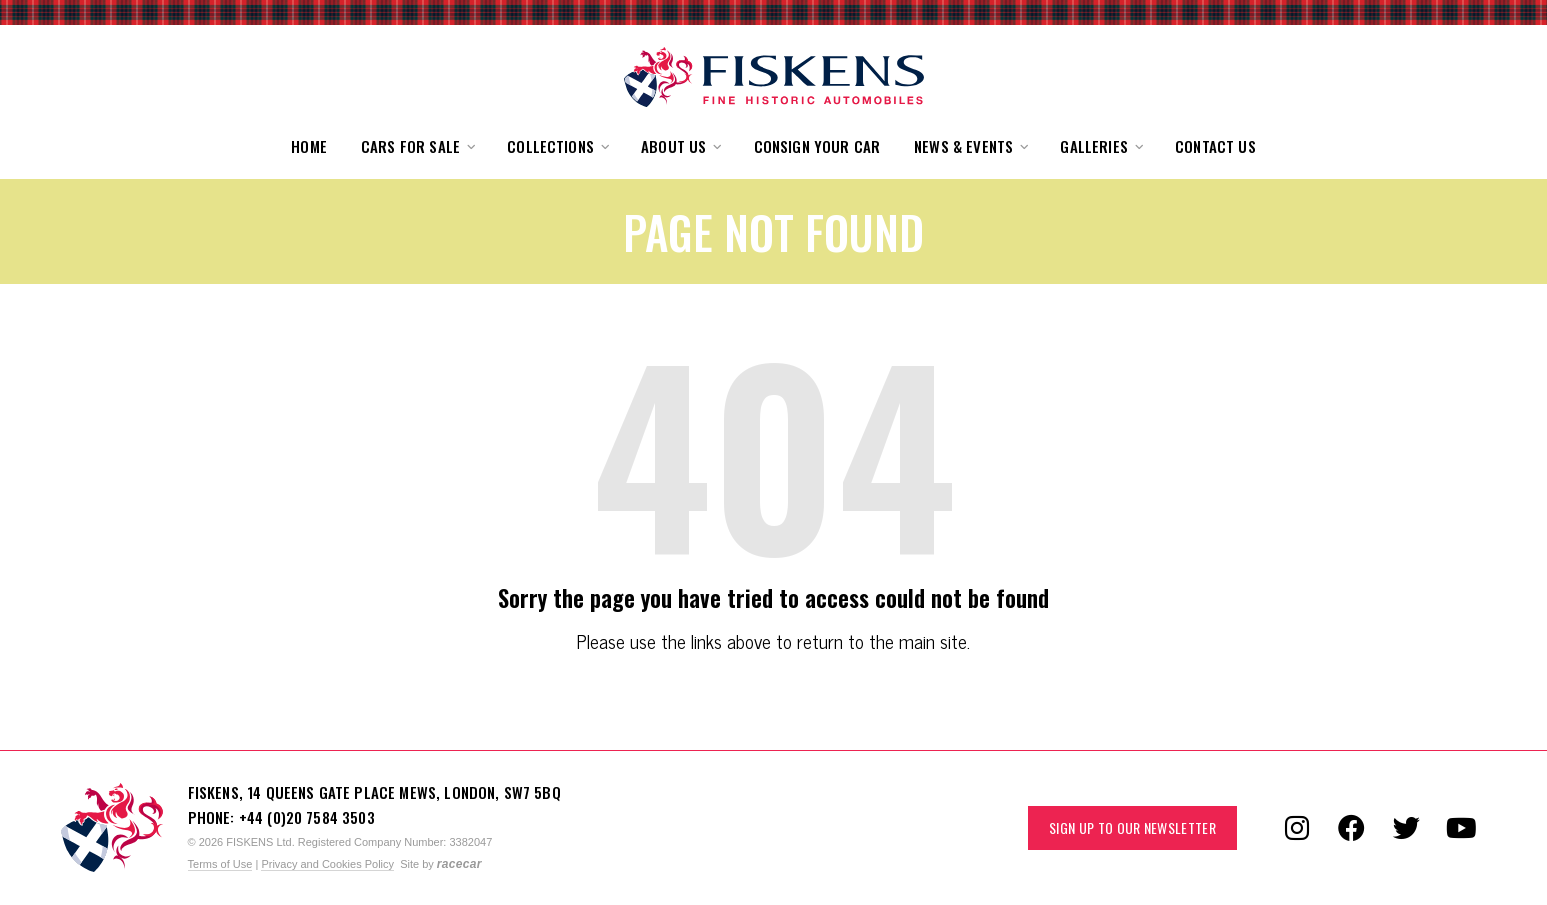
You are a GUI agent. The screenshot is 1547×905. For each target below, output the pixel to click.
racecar (459, 864)
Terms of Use (220, 864)
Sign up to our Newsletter (1132, 827)
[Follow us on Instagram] (1297, 828)
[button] (417, 146)
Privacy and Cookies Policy (327, 864)
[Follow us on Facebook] (1352, 828)
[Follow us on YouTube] (1462, 828)
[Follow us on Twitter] (1407, 828)
